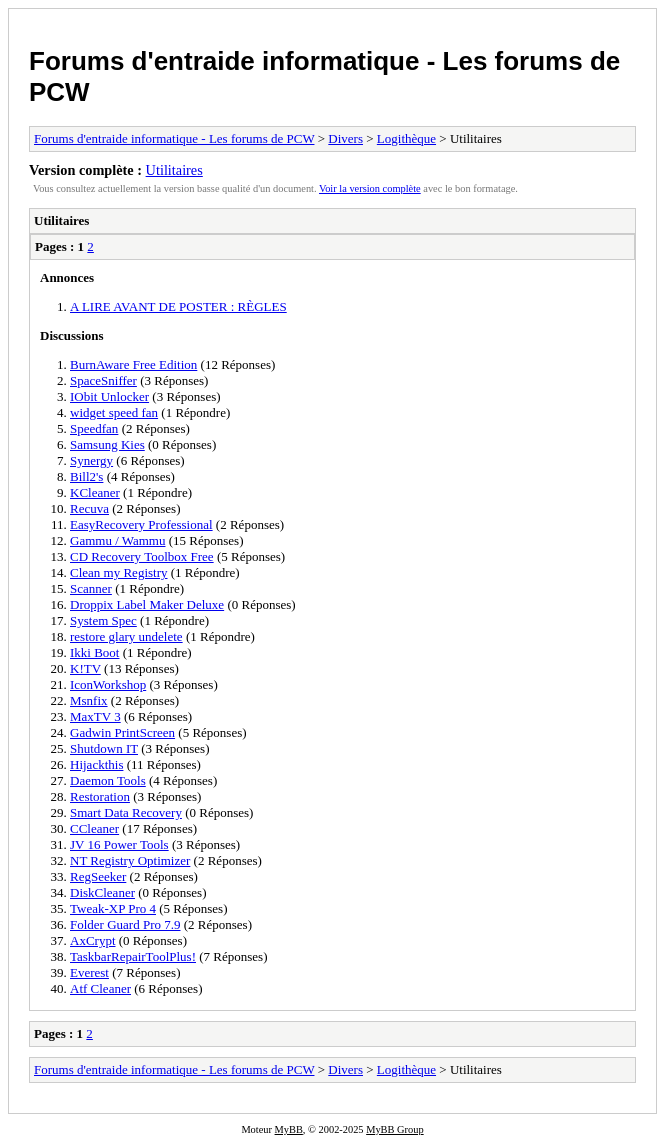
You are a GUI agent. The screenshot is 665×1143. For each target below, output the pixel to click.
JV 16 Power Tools (119, 844)
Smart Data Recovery (126, 812)
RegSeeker (98, 876)
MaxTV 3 (95, 716)
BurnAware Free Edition (133, 364)
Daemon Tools (108, 780)
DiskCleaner (102, 892)
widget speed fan (114, 412)
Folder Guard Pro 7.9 (125, 924)
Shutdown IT (104, 748)
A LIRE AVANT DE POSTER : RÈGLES (178, 306)
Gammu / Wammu (117, 540)
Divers (345, 138)
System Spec (103, 620)
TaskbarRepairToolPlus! (133, 956)
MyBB (289, 1129)
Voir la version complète (370, 188)
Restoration (100, 796)
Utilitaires (174, 170)
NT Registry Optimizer (130, 860)
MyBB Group (394, 1129)
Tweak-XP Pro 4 (113, 908)
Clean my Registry (119, 572)
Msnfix (89, 700)
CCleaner (94, 828)
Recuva (89, 508)
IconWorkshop (108, 684)
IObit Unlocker (109, 396)
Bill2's (86, 476)
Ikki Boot (94, 652)
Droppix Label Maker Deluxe (147, 604)
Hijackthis (96, 764)
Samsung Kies (107, 444)
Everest (89, 972)
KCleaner (95, 492)
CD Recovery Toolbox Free (142, 556)
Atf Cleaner (100, 988)
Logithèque (406, 138)
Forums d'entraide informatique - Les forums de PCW (174, 138)
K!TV (85, 668)
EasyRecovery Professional (141, 524)
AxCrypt (93, 940)
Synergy (91, 460)
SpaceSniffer (103, 380)
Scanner (91, 588)
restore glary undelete (126, 636)
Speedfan (94, 428)
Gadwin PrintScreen (122, 732)
